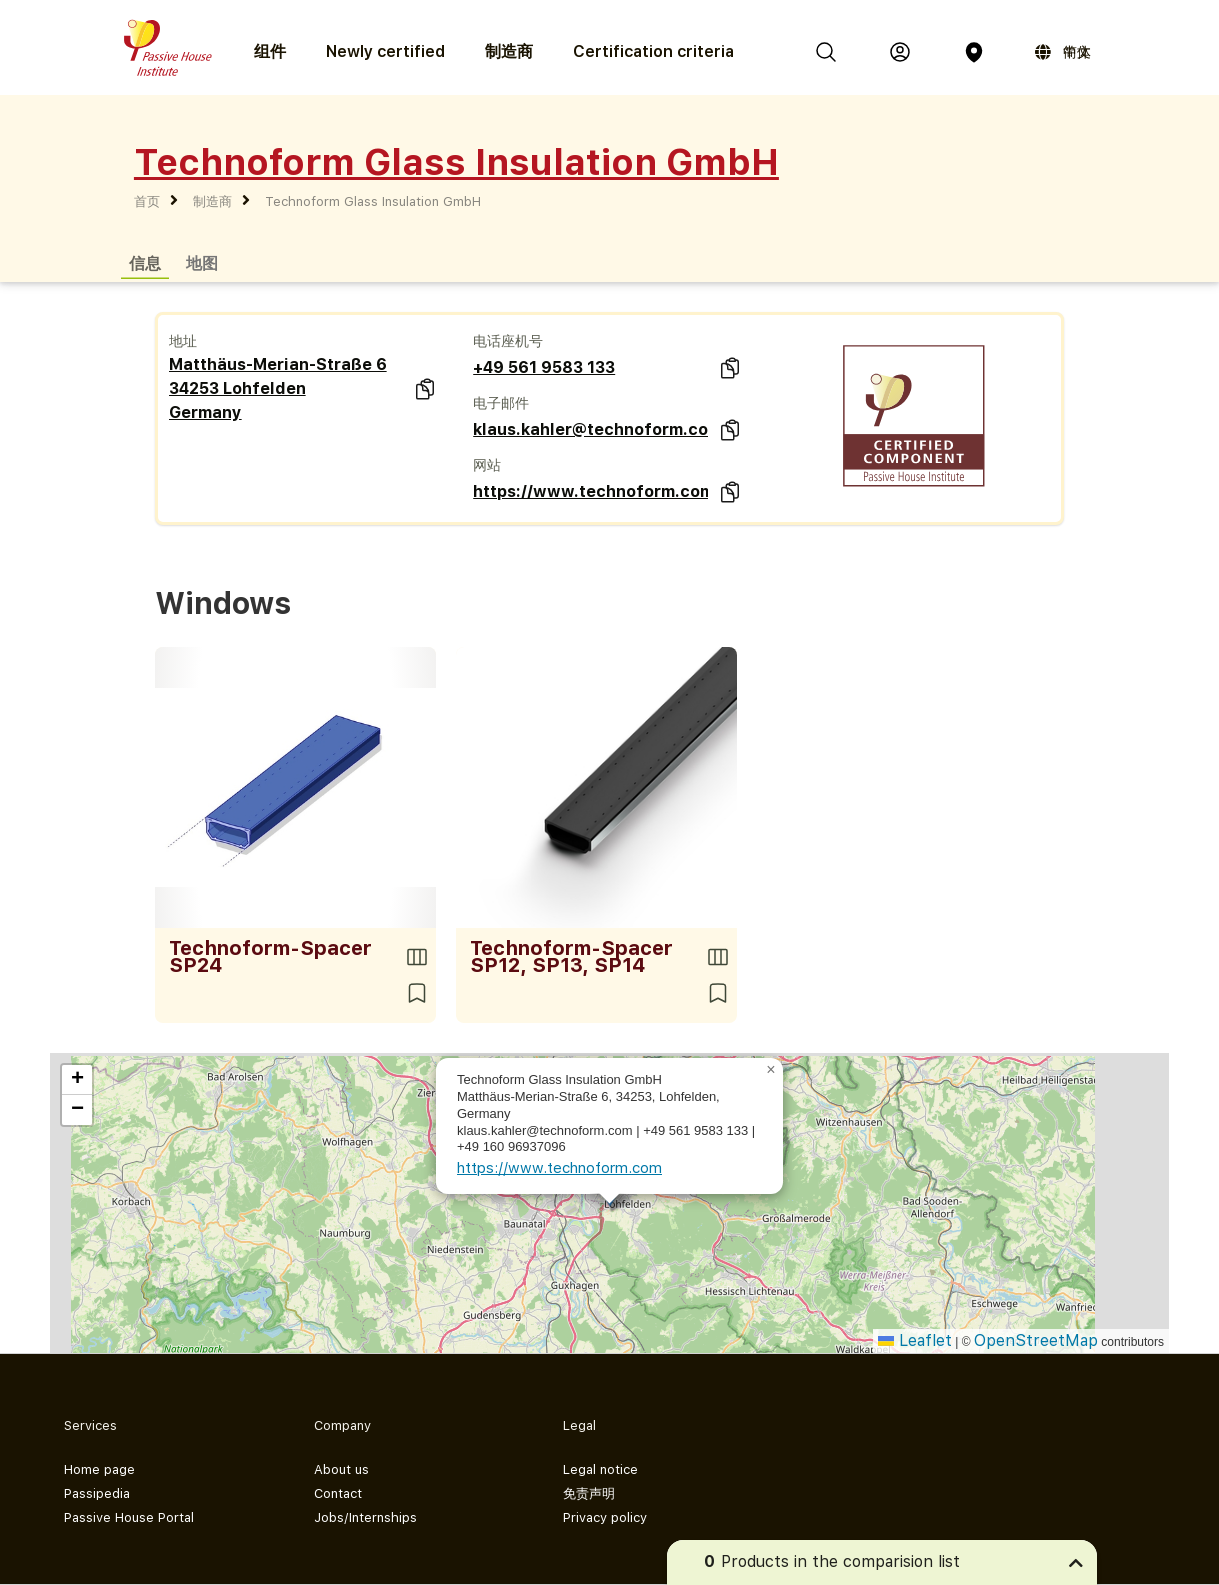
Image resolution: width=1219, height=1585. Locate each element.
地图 (202, 262)
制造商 (509, 51)
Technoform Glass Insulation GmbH (373, 201)
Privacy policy (605, 1517)
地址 (183, 341)
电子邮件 (501, 403)
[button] (771, 1070)
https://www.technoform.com (590, 491)
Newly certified (385, 51)
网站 (487, 465)
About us (341, 1469)
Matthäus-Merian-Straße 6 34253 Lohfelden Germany (278, 388)
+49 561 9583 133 (544, 367)
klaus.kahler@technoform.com (590, 429)
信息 (145, 262)
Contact (338, 1493)
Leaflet (915, 1340)
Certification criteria (653, 51)
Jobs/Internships (365, 1517)
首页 (147, 201)
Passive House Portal (129, 1517)
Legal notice (600, 1469)
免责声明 (589, 1493)
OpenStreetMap (1036, 1340)
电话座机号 (508, 341)
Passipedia (97, 1493)
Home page (99, 1469)
